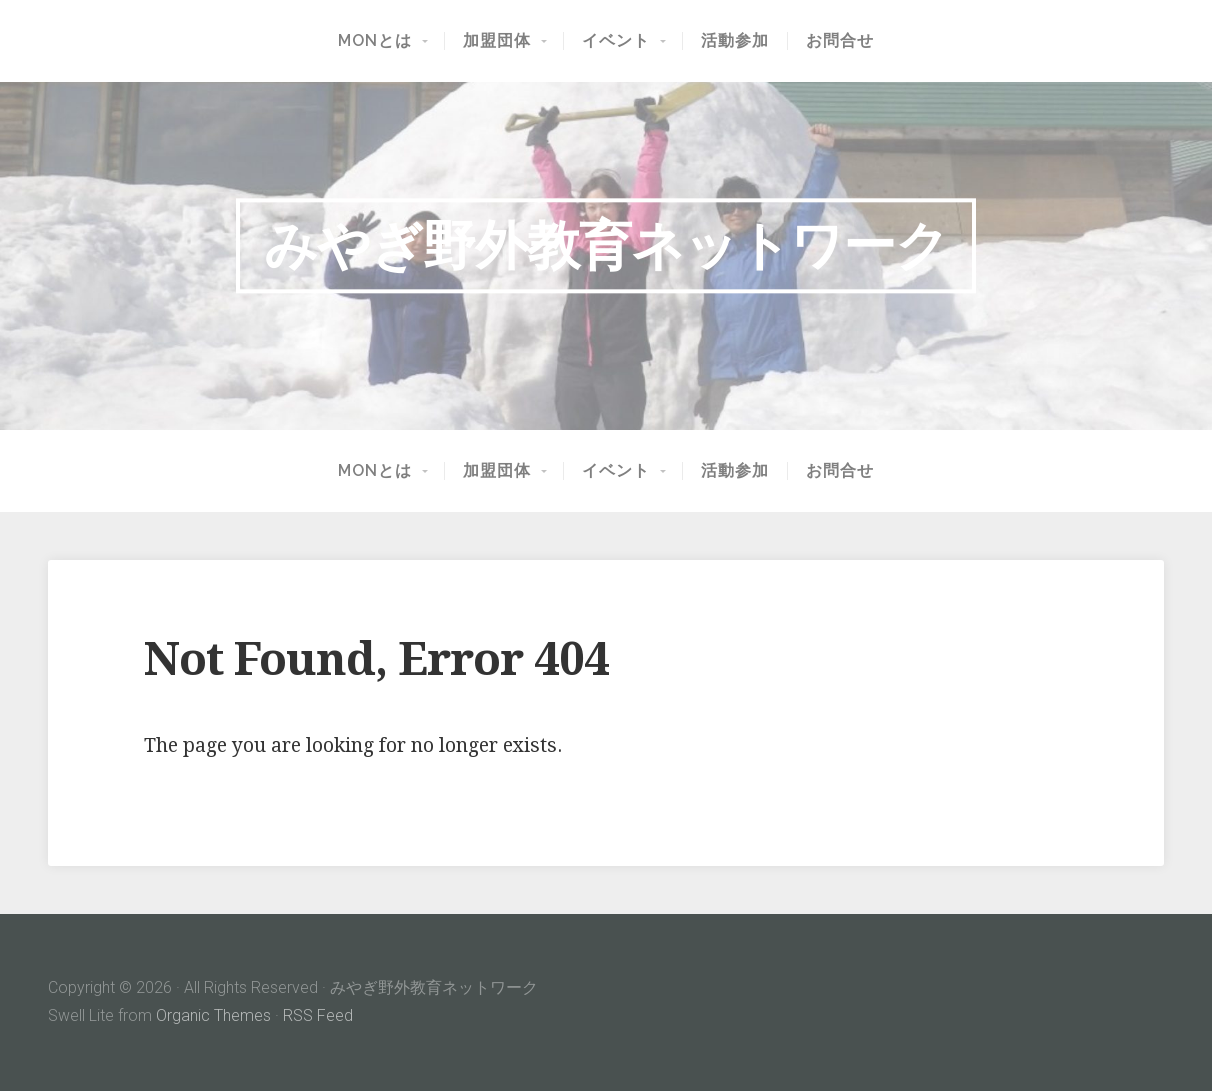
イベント (616, 41)
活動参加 (735, 41)
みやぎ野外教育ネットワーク (606, 245)
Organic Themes (213, 1015)
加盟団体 (497, 41)
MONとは (375, 41)
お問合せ (840, 41)
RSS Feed (318, 1015)
